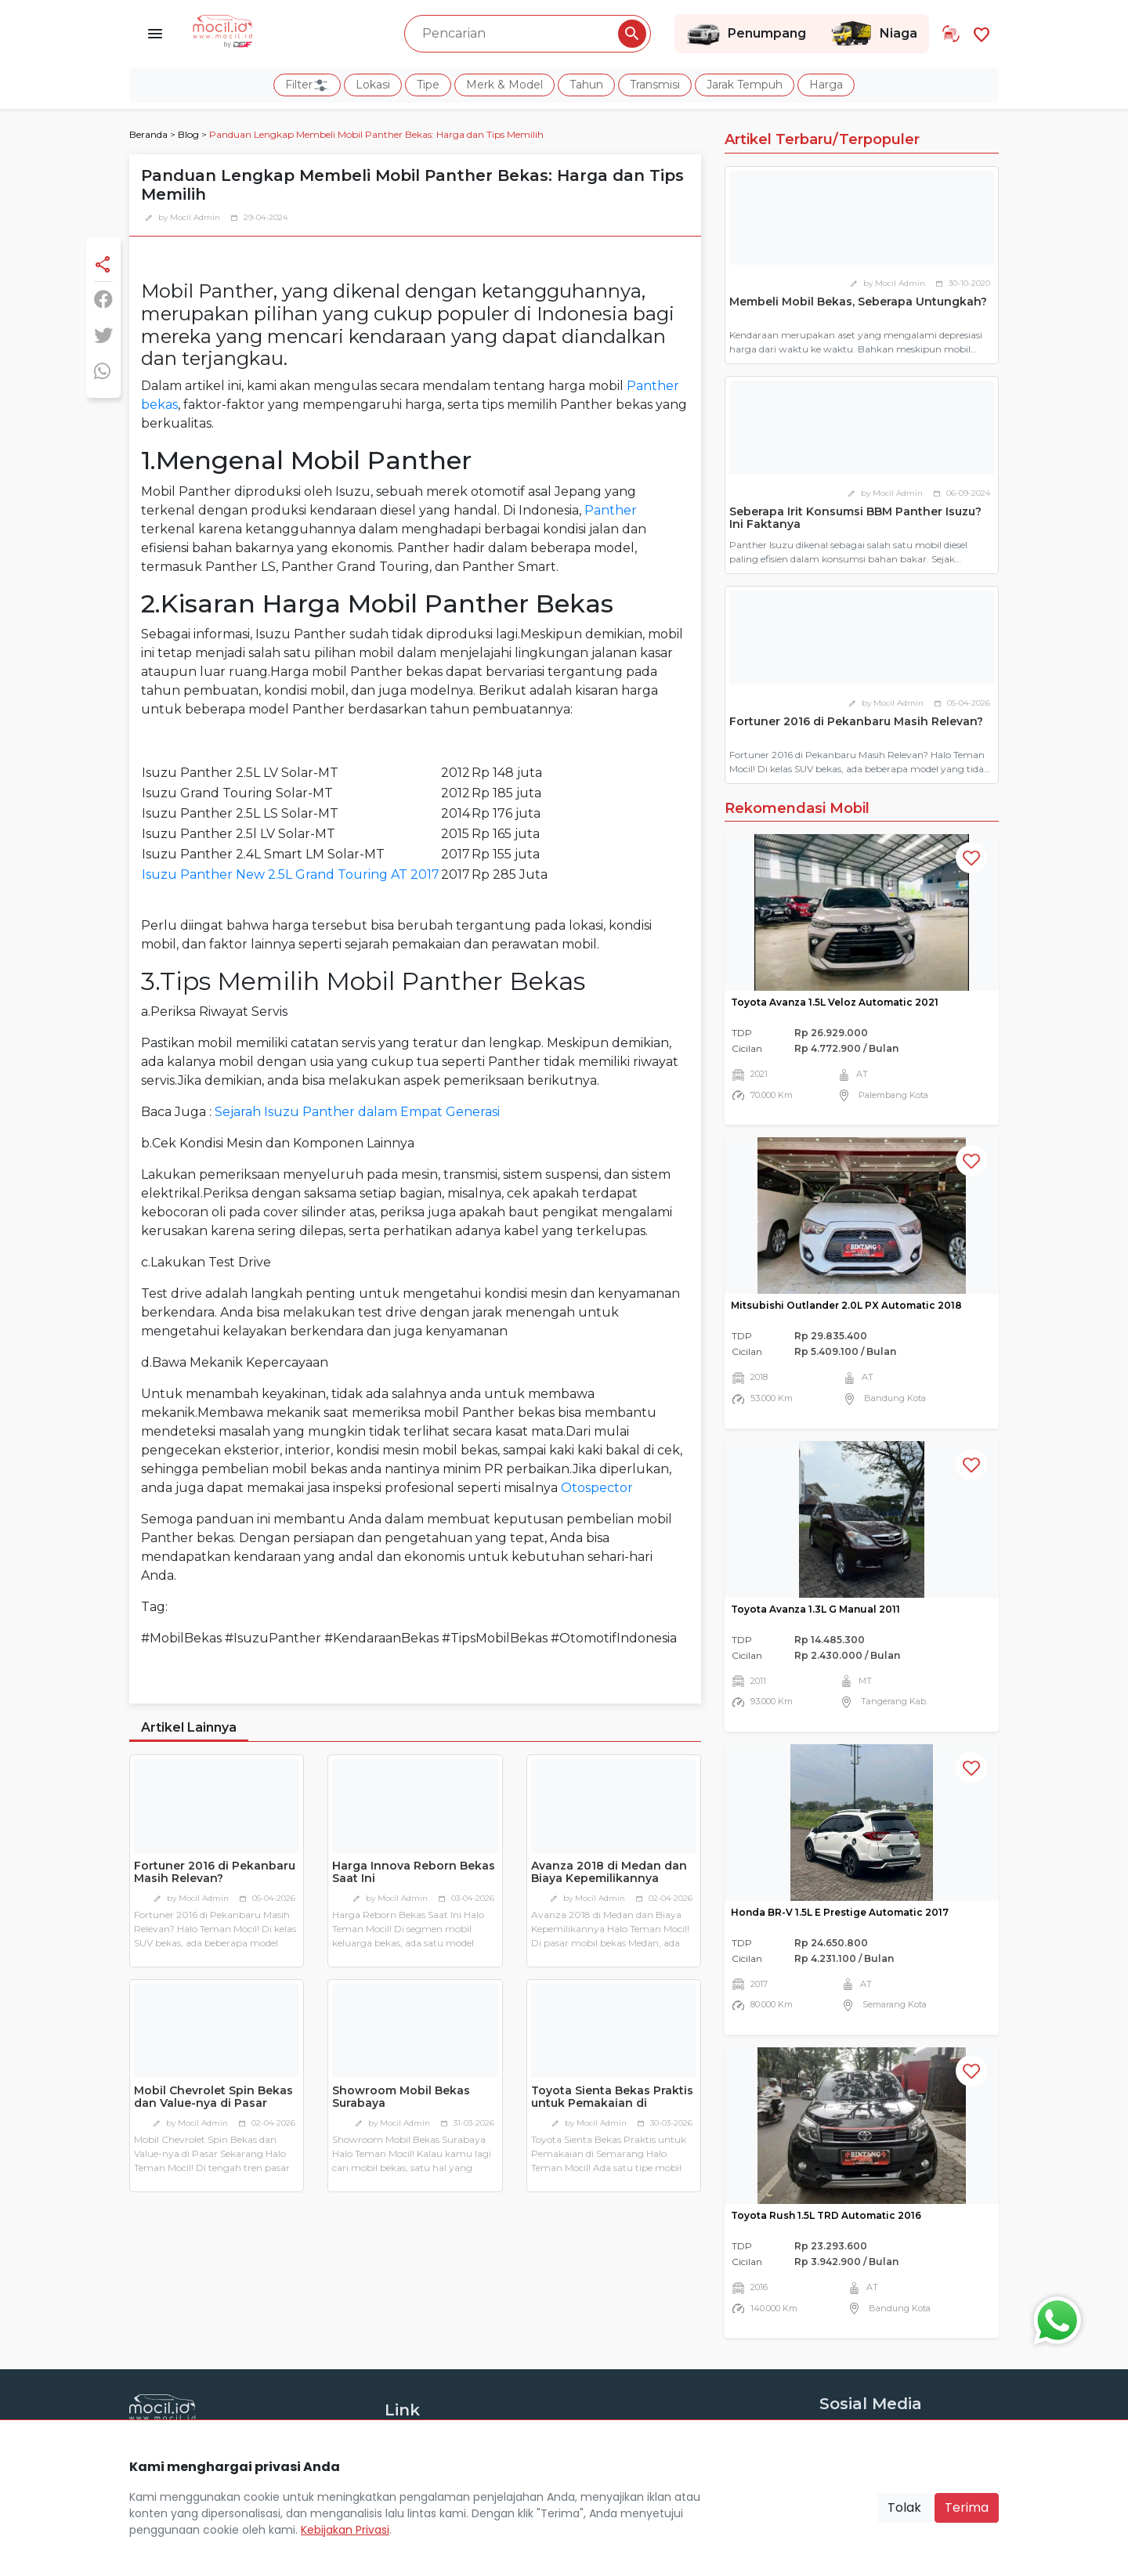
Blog (188, 134)
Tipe (428, 85)
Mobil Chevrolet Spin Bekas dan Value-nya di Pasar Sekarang (213, 2103)
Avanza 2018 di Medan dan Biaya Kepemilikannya (609, 1872)
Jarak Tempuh (745, 85)
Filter (307, 85)
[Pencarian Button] (632, 34)
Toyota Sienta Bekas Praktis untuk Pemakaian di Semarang (612, 2103)
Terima (967, 2507)
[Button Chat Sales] (1053, 2316)
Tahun (586, 85)
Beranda (148, 134)
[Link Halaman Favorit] (981, 33)
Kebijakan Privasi (345, 2530)
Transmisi (655, 85)
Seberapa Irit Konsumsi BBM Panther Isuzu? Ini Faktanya (855, 518)
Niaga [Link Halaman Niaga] (873, 33)
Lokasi (373, 85)
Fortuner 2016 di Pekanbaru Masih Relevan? (214, 1872)
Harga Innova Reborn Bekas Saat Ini (413, 1872)
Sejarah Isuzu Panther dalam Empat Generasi (357, 1111)
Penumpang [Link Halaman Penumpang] (746, 33)
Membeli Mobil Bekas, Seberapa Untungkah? (858, 301)
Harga (826, 85)
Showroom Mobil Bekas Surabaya (401, 2097)
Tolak (904, 2507)
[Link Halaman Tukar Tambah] (951, 33)
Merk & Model (504, 85)
